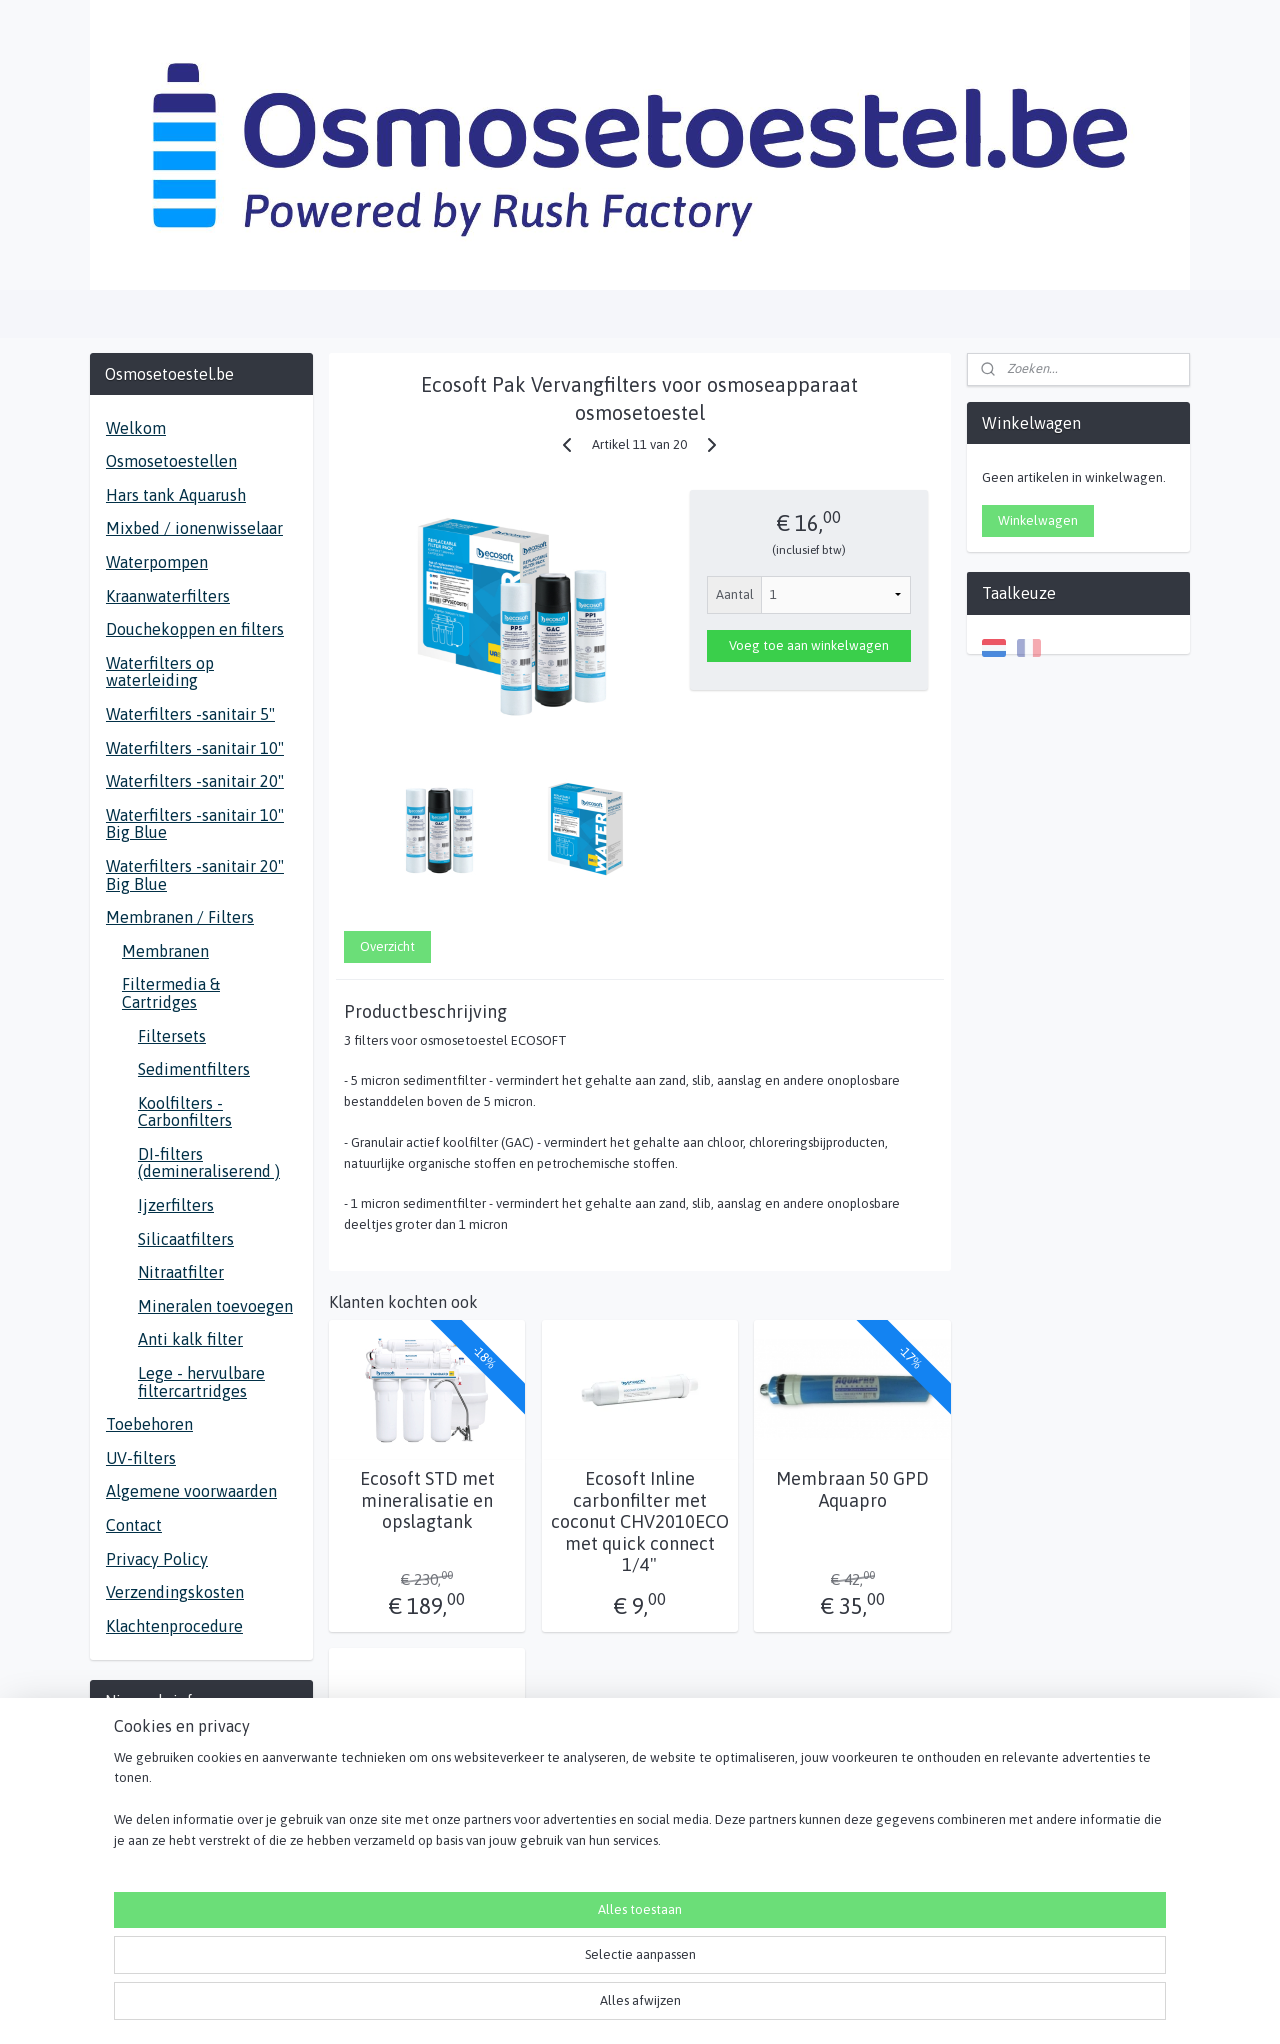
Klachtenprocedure (174, 1626)
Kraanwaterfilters (168, 596)
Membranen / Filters (180, 917)
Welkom (136, 428)
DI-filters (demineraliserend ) (209, 1163)
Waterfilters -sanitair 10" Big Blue (195, 824)
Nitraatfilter (181, 1272)
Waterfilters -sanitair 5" (190, 714)
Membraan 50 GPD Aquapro (852, 1489)
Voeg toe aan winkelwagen (809, 645)
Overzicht (387, 946)
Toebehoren (149, 1424)
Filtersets (172, 1036)
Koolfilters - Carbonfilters (185, 1112)
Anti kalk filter (190, 1339)
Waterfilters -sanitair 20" (195, 781)
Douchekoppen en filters (195, 629)
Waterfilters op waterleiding (160, 672)
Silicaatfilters (186, 1239)
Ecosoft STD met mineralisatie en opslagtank (427, 1500)
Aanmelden (154, 1819)
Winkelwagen (1038, 520)
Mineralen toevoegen (215, 1306)
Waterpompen (157, 562)
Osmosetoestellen (171, 461)
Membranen (165, 951)
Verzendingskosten (175, 1592)
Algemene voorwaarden (191, 1491)
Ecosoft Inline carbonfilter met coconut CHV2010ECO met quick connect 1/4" (640, 1521)
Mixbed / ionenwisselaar (194, 528)
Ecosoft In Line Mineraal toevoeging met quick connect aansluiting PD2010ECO (427, 1849)
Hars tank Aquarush (176, 495)
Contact (134, 1525)
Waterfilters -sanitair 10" (195, 748)
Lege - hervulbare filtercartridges (201, 1382)
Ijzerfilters (176, 1205)
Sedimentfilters (194, 1069)
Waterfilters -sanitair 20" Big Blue (195, 875)
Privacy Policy (157, 1559)
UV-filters (141, 1458)
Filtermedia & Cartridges (171, 993)
